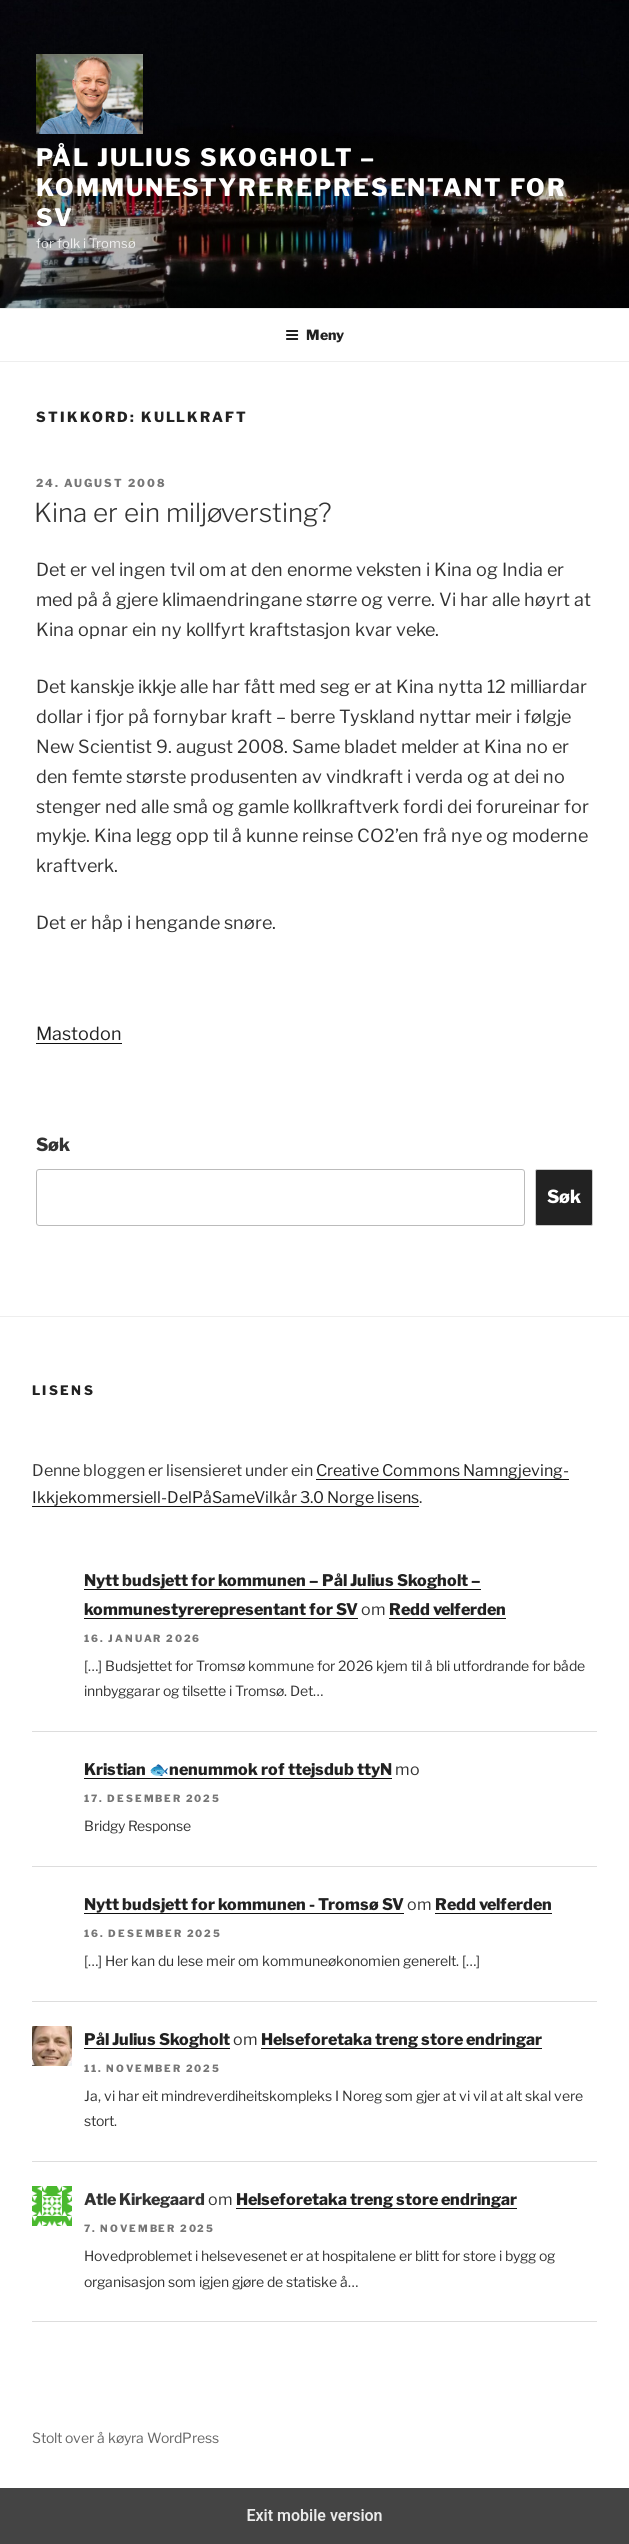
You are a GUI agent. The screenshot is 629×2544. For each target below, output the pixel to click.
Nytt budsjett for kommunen (280, 1769)
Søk (53, 1144)
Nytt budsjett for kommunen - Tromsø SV (244, 1904)
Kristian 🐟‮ (126, 1769)
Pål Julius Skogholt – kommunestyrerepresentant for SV (301, 187)
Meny (314, 334)
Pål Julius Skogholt (157, 2039)
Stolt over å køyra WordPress (125, 2437)
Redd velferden (447, 1609)
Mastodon (79, 1033)
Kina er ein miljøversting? (183, 512)
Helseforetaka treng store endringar (401, 2039)
